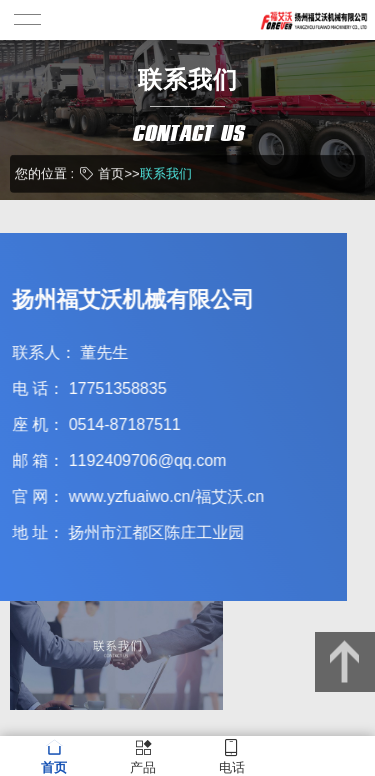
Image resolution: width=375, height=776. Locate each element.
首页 (111, 172)
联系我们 (166, 172)
